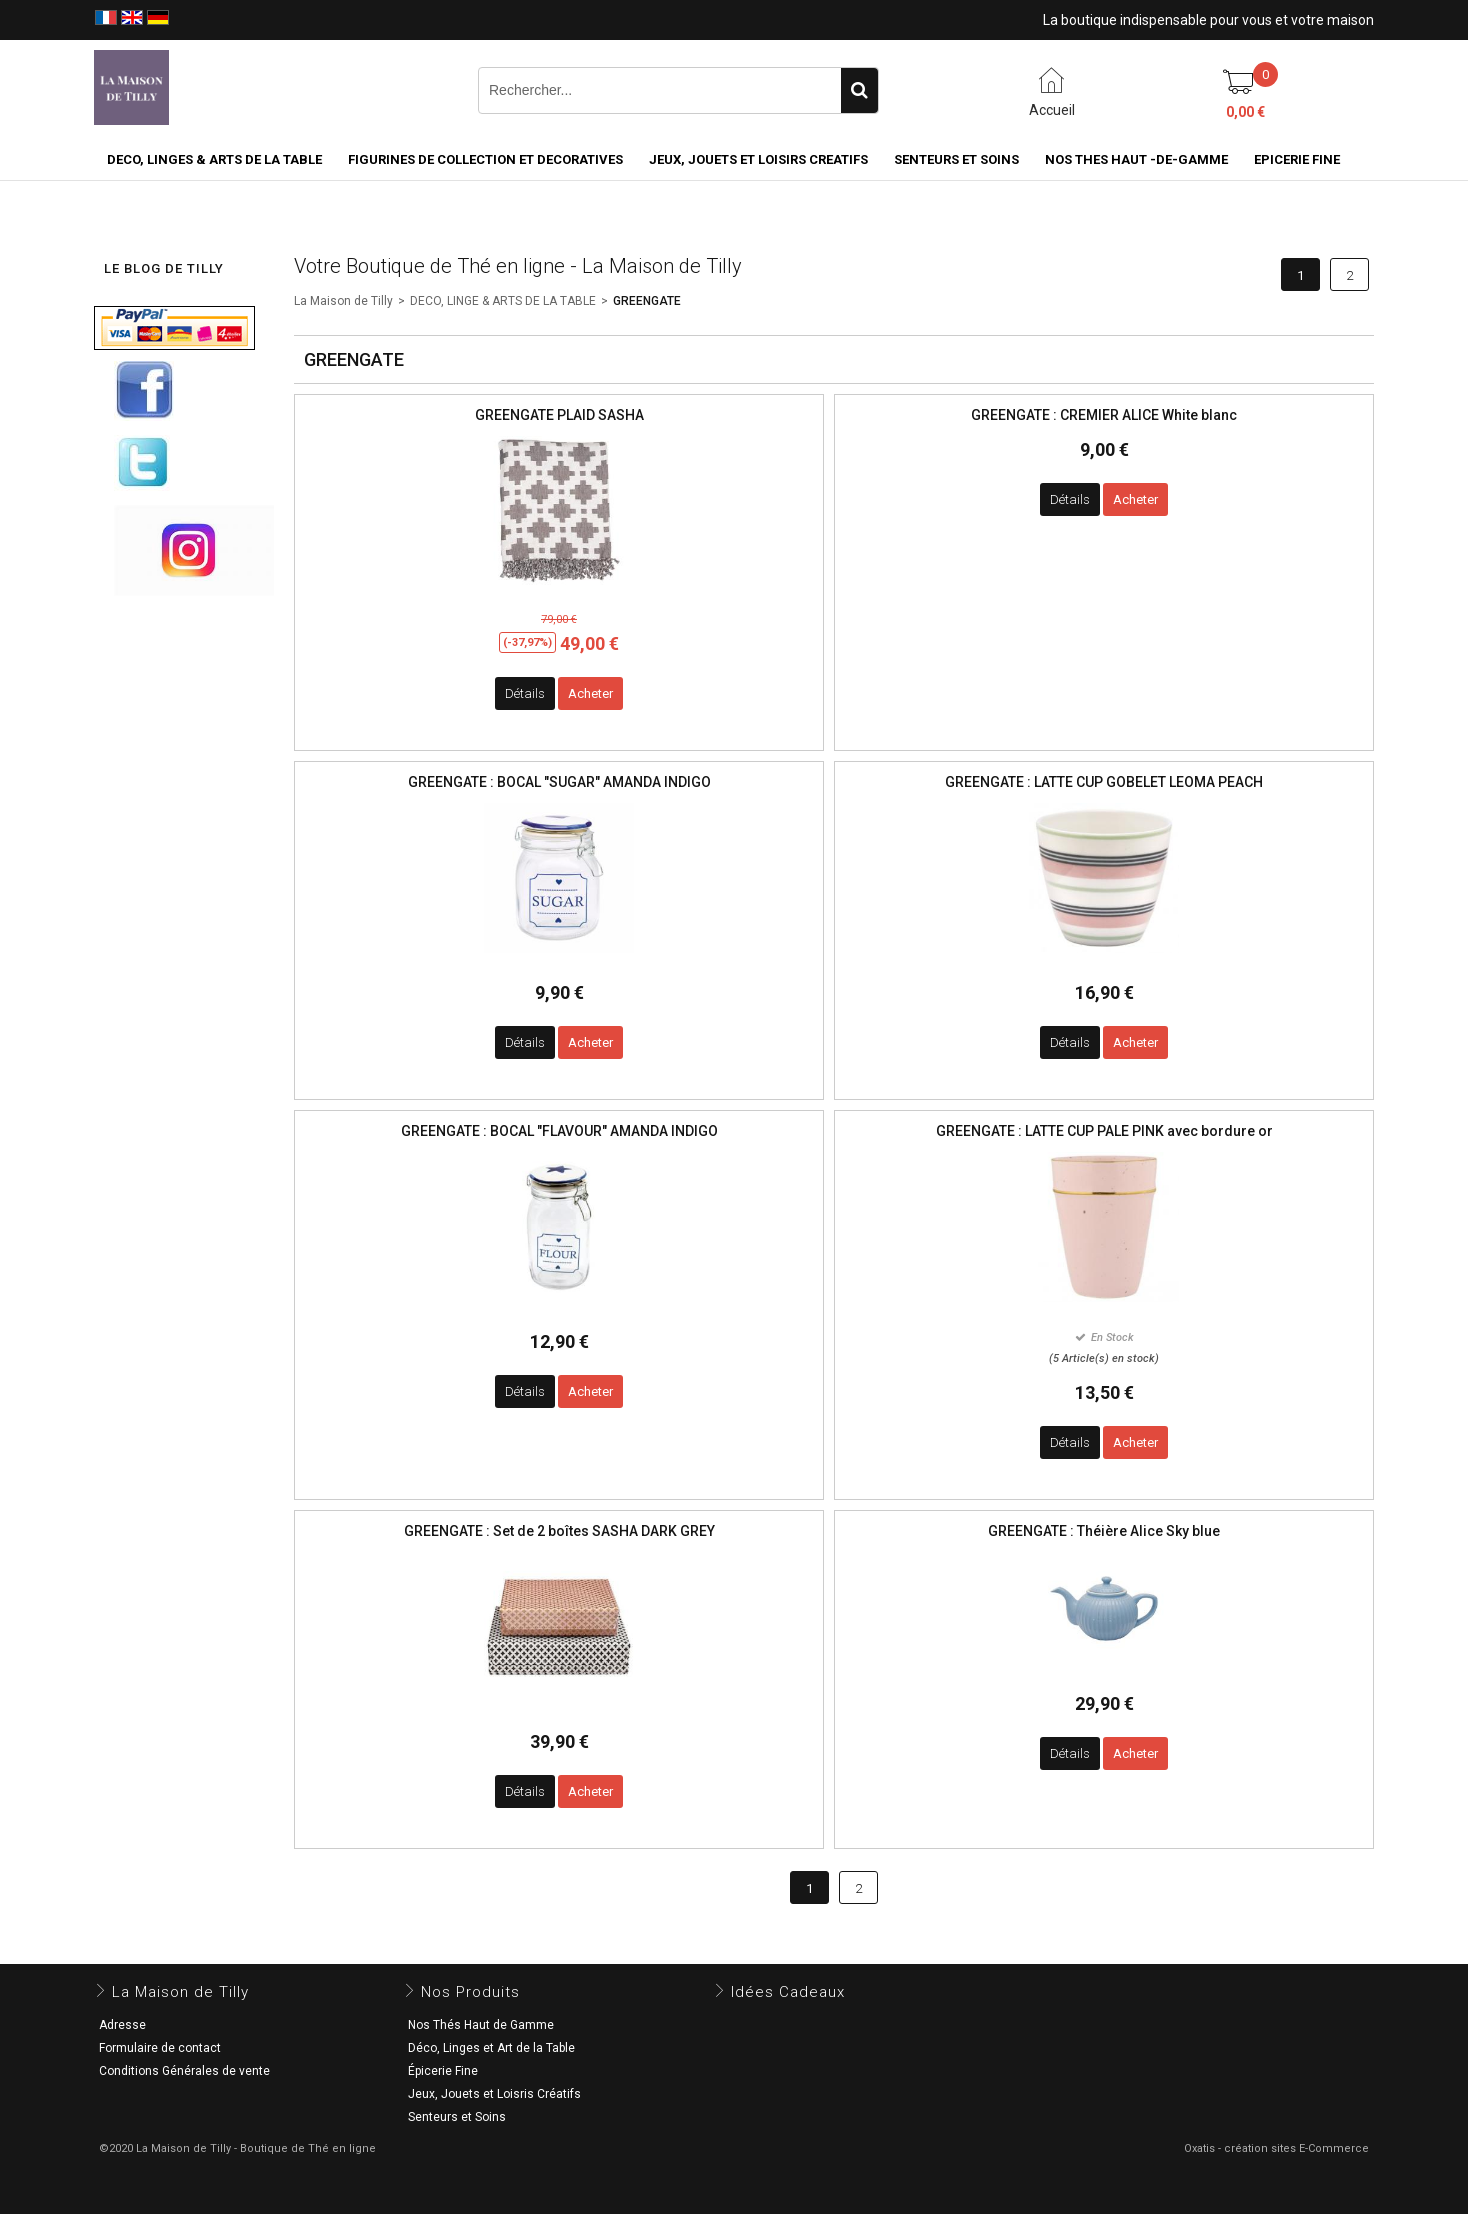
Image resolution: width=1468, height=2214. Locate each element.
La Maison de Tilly (343, 301)
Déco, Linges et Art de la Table (491, 2048)
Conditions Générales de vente (184, 2071)
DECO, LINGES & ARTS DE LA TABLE (214, 159)
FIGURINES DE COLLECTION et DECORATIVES (485, 159)
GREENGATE (647, 301)
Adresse (122, 2025)
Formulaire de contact (160, 2048)
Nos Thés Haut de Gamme (481, 2025)
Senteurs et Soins (457, 2117)
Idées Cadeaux (788, 1992)
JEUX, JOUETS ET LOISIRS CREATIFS (758, 159)
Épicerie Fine (443, 2071)
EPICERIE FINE (1297, 159)
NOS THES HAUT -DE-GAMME (1136, 159)
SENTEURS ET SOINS (956, 159)
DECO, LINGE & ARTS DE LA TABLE (503, 301)
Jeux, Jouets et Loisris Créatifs (494, 2094)
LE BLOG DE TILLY (164, 268)
